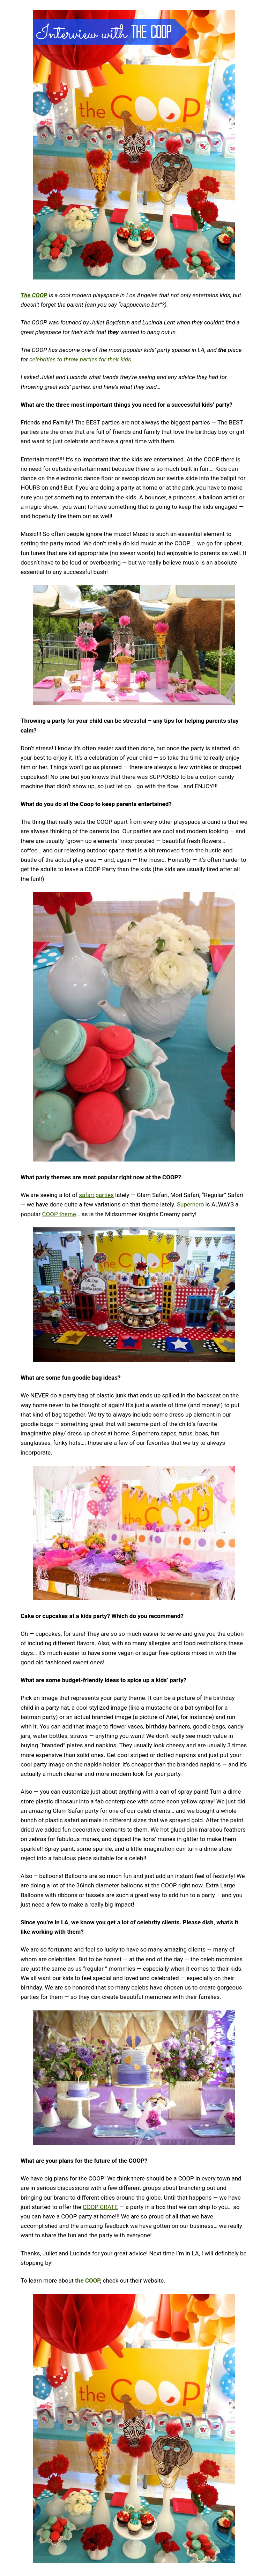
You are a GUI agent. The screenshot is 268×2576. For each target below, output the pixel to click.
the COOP (87, 2280)
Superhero (190, 1204)
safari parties (96, 1194)
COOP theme (59, 1214)
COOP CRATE (100, 2206)
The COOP (34, 295)
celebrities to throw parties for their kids (80, 359)
